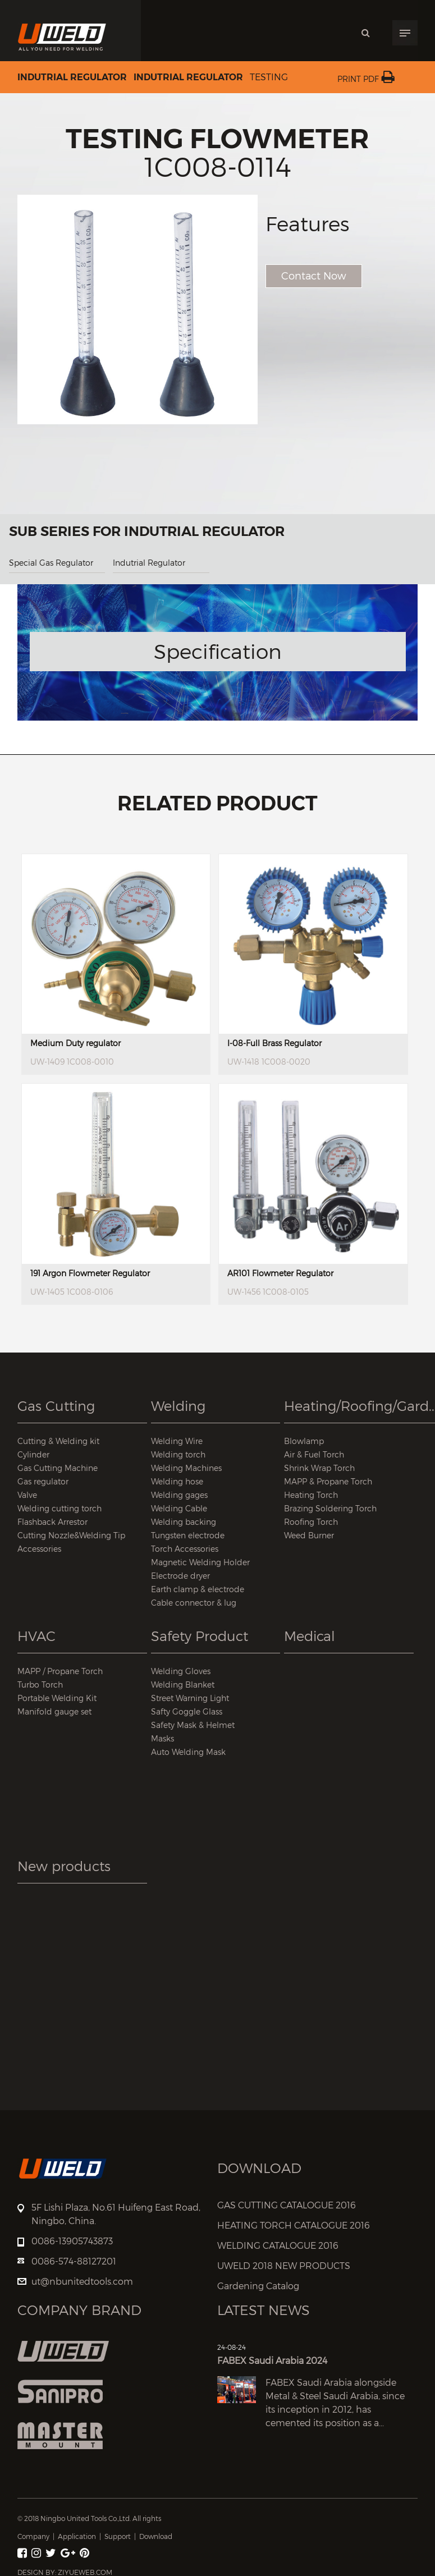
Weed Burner (309, 1535)
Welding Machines (186, 1468)
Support (117, 2536)
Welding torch (178, 1454)
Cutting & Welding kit (58, 1441)
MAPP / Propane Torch (60, 1671)
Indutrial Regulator (72, 77)
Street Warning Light (190, 1698)
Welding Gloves (180, 1671)
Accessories (39, 1548)
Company (33, 2536)
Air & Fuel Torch (314, 1454)
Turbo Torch (40, 1684)
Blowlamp (304, 1441)
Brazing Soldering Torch (330, 1508)
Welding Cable (179, 1508)
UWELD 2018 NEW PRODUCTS (283, 2266)
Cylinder (33, 1454)
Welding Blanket (182, 1684)
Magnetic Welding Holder (200, 1562)
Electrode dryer (180, 1575)
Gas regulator (42, 1481)
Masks (162, 1738)
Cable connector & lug (193, 1602)
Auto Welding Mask (188, 1752)
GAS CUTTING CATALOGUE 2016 (286, 2205)
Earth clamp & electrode (197, 1589)
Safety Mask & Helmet (193, 1725)
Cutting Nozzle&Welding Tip (71, 1535)
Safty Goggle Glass (186, 1711)
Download (155, 2536)
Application (77, 2536)
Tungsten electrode (188, 1535)
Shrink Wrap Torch (319, 1468)
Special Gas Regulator (51, 562)
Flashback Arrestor (52, 1522)
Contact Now (313, 276)
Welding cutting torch (59, 1508)
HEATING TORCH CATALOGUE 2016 (293, 2225)
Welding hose (177, 1481)
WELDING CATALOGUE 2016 (277, 2245)
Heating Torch (311, 1495)
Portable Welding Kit (57, 1698)
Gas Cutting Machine (57, 1468)
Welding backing (183, 1522)
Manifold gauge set (54, 1711)
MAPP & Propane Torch (328, 1481)
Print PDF (366, 79)
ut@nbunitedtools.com (82, 2281)
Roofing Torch (311, 1522)
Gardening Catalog (258, 2286)
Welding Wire (177, 1441)
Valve (27, 1495)
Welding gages (179, 1495)
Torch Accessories (184, 1548)
